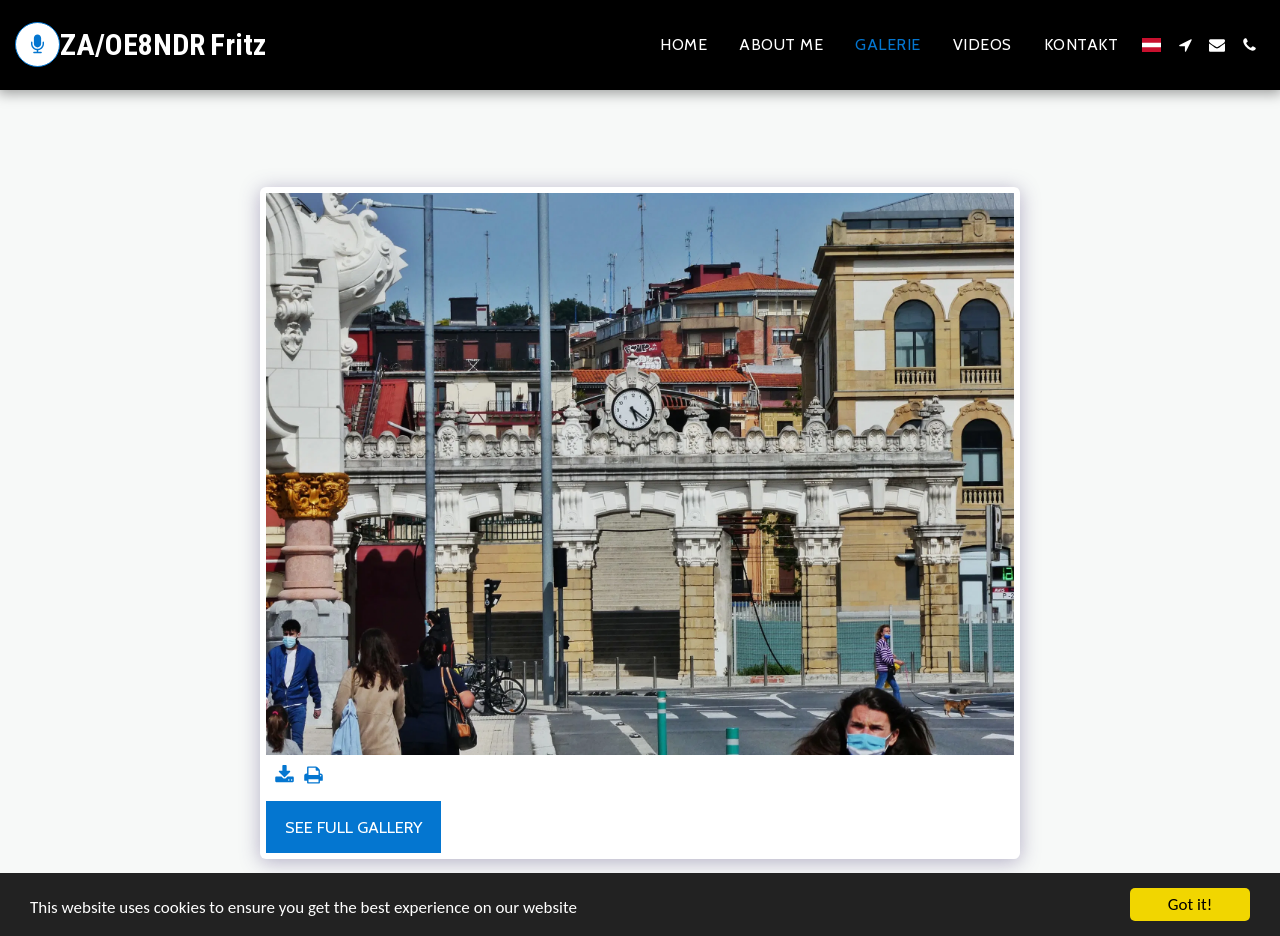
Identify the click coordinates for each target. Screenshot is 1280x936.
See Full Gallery (353, 827)
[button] (1185, 45)
